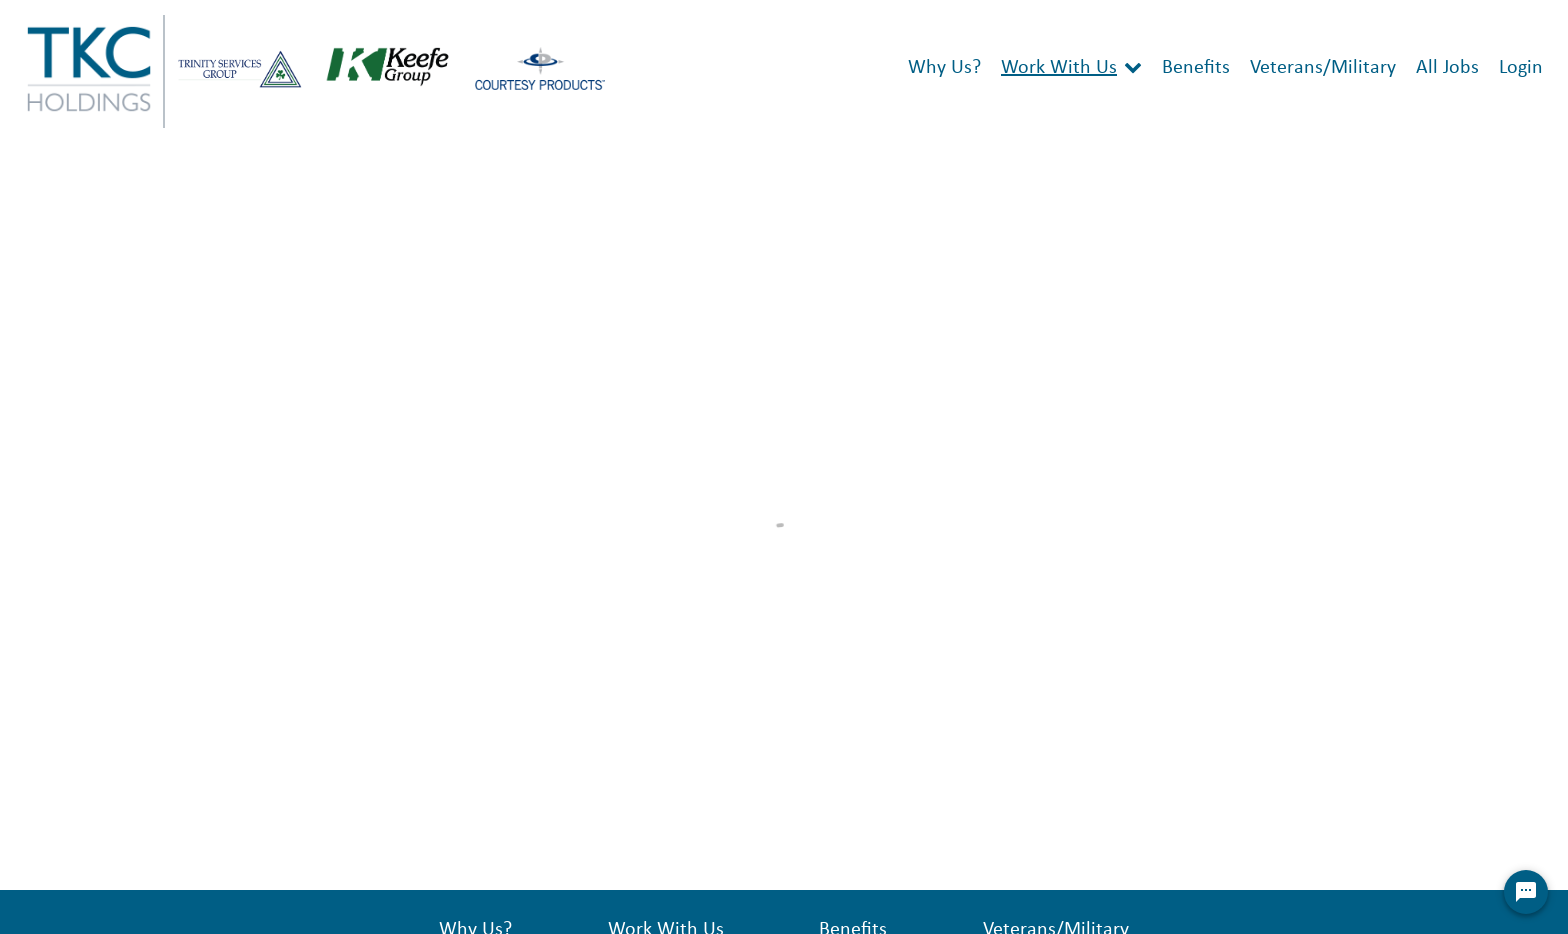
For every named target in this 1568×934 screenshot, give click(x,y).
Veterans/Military (1323, 68)
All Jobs (1447, 68)
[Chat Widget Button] (1526, 892)
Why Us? (944, 68)
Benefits (1196, 68)
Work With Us (1059, 68)
